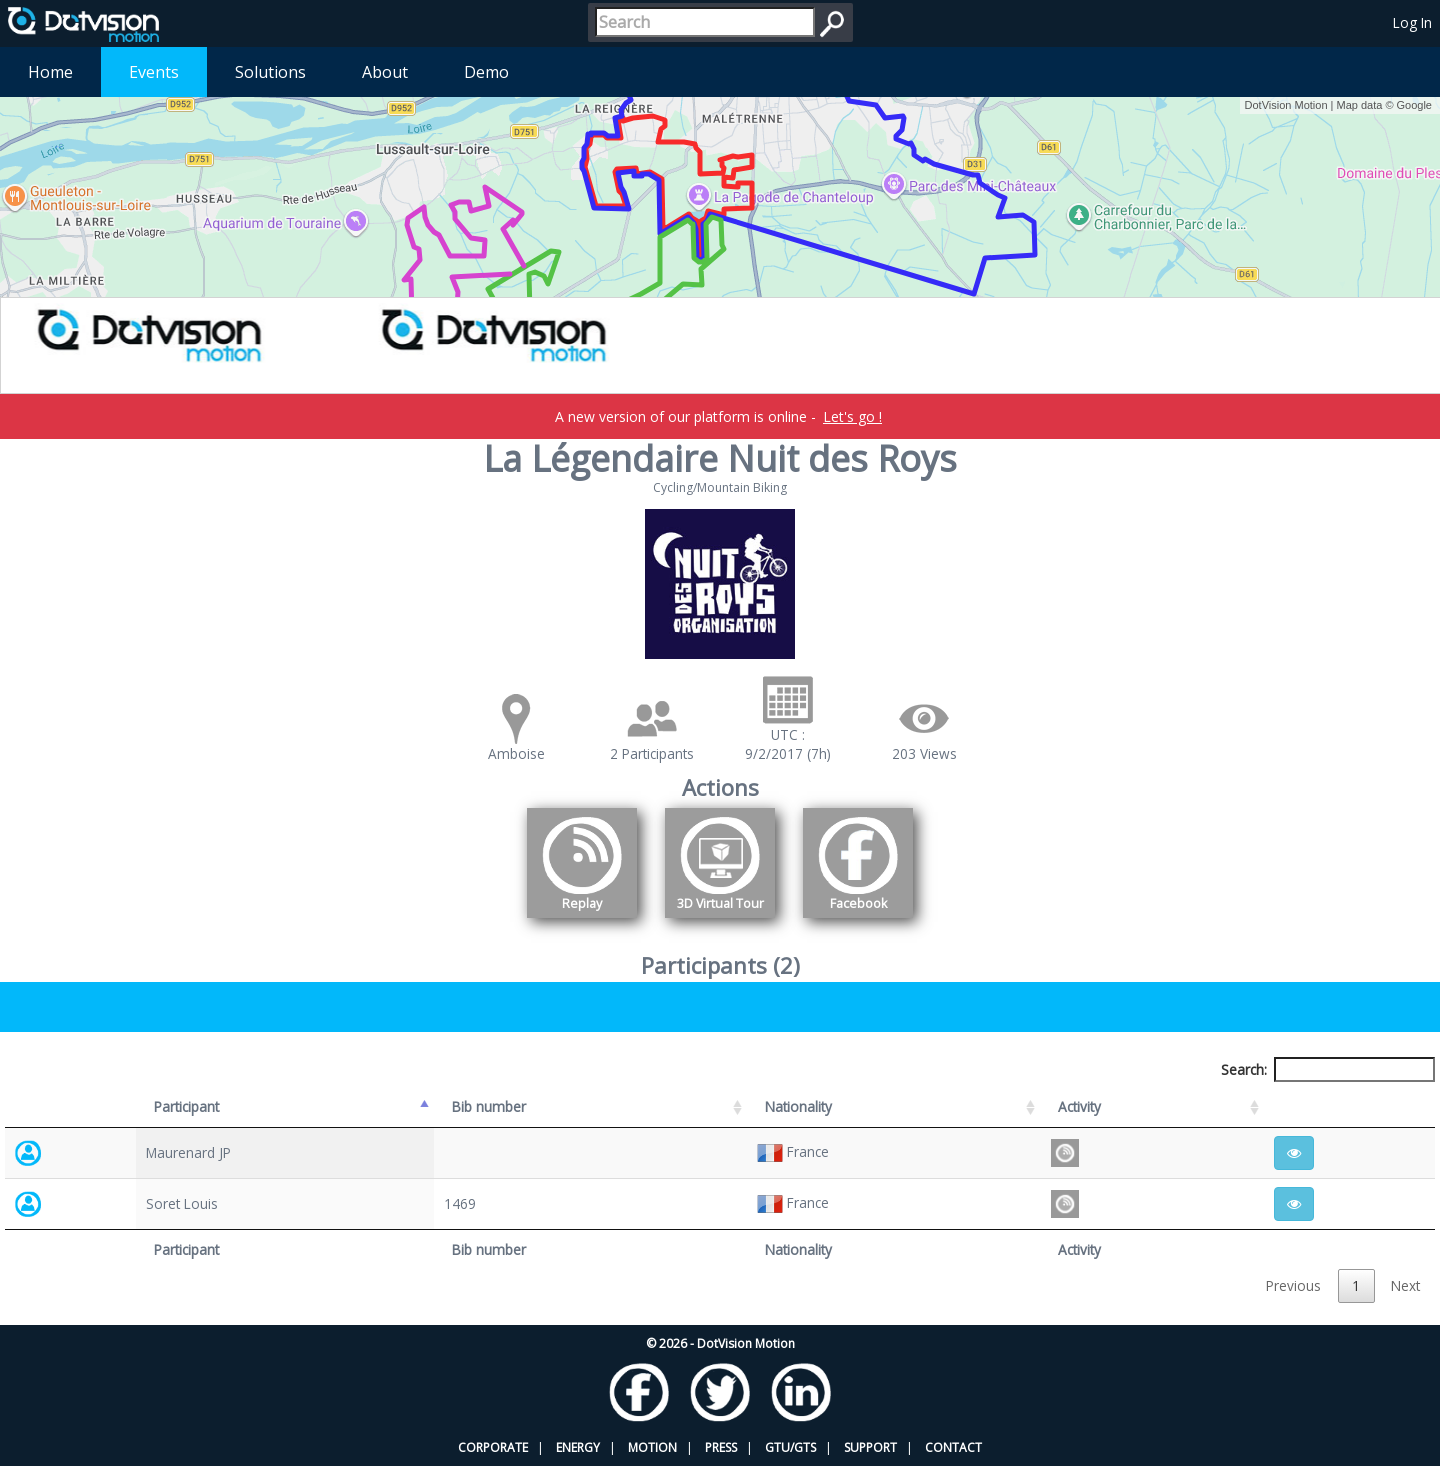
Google (1414, 105)
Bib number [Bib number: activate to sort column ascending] (489, 1106)
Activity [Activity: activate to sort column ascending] (1079, 1106)
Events (154, 72)
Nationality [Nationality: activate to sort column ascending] (798, 1106)
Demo (486, 72)
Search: (1328, 1069)
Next (1405, 1285)
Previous (1293, 1285)
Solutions (270, 72)
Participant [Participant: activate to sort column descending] (186, 1106)
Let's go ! (852, 416)
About (385, 72)
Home (50, 72)
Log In (1412, 22)
